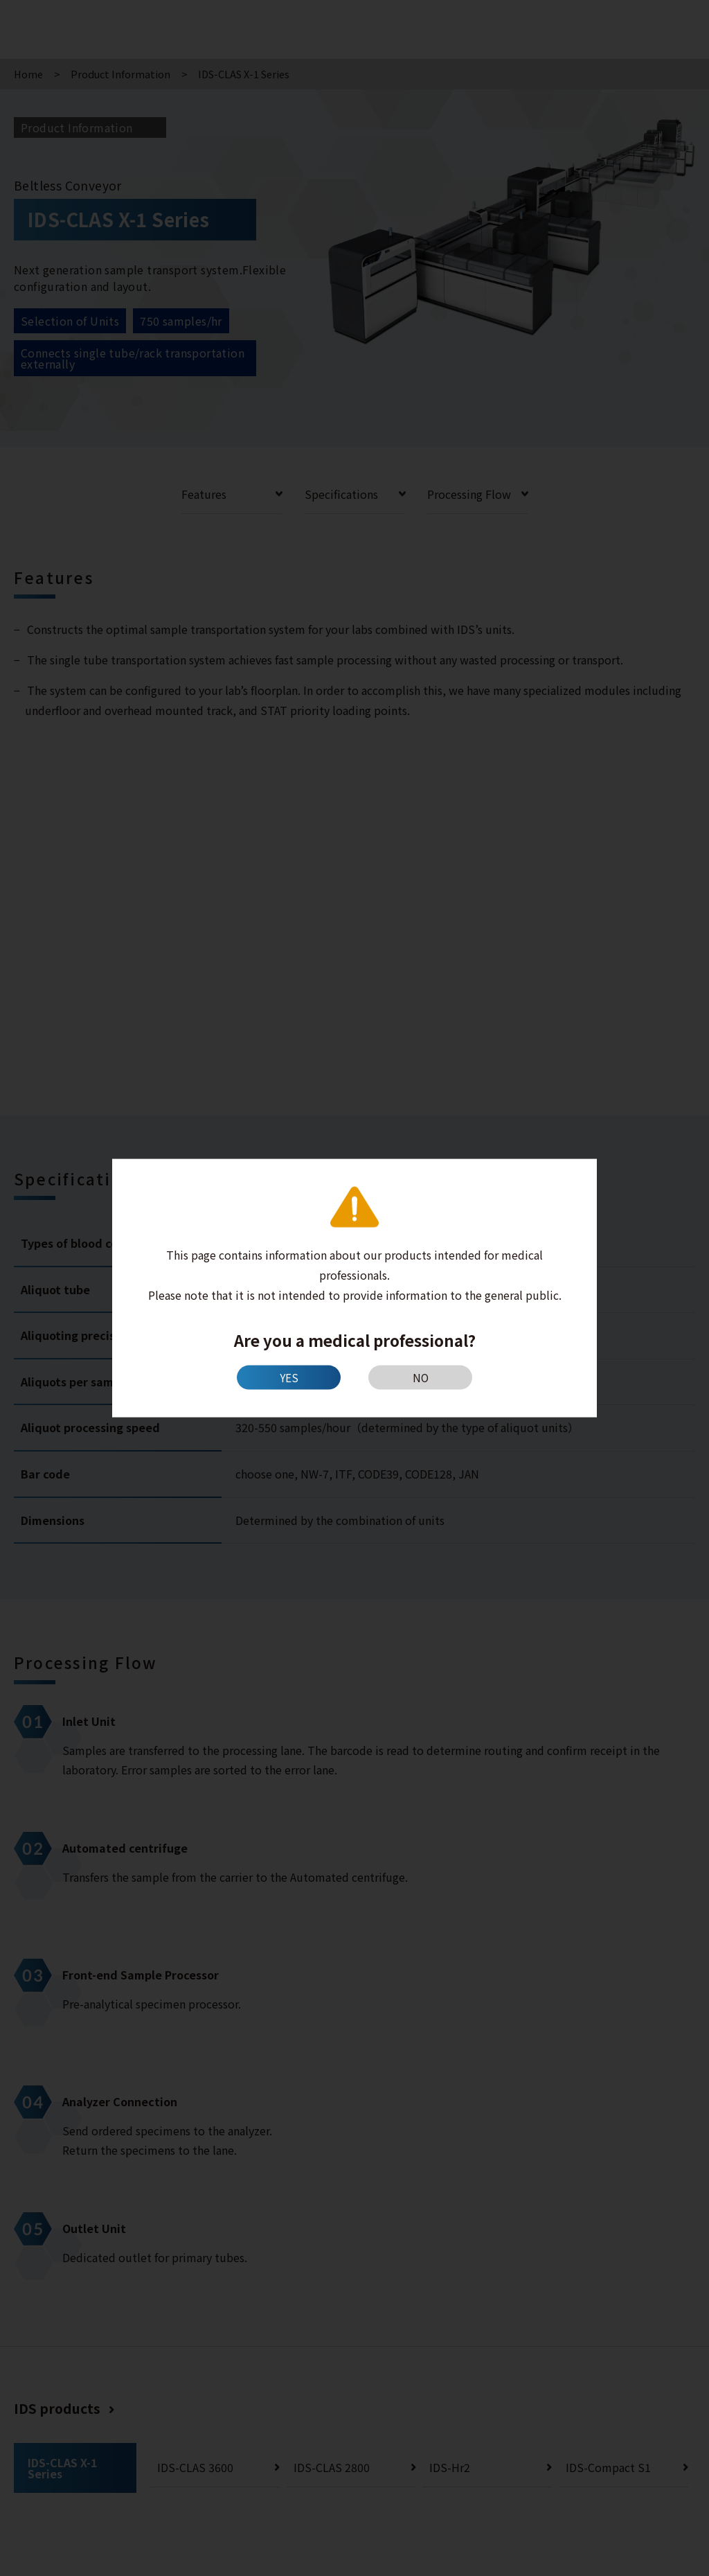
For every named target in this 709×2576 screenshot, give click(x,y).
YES (289, 1376)
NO (421, 1376)
